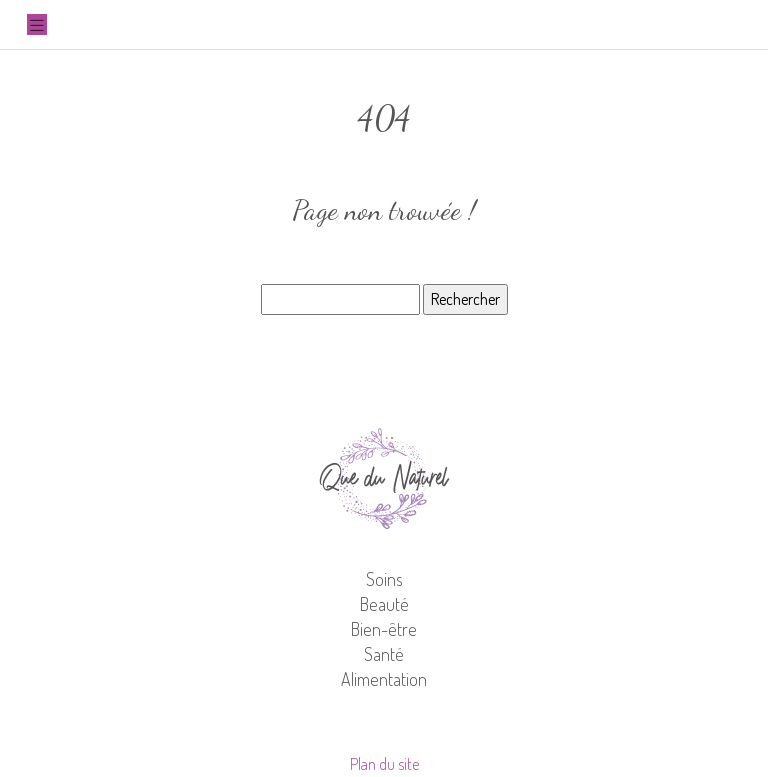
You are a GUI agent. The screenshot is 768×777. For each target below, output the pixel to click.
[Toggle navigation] (37, 24)
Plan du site (384, 764)
